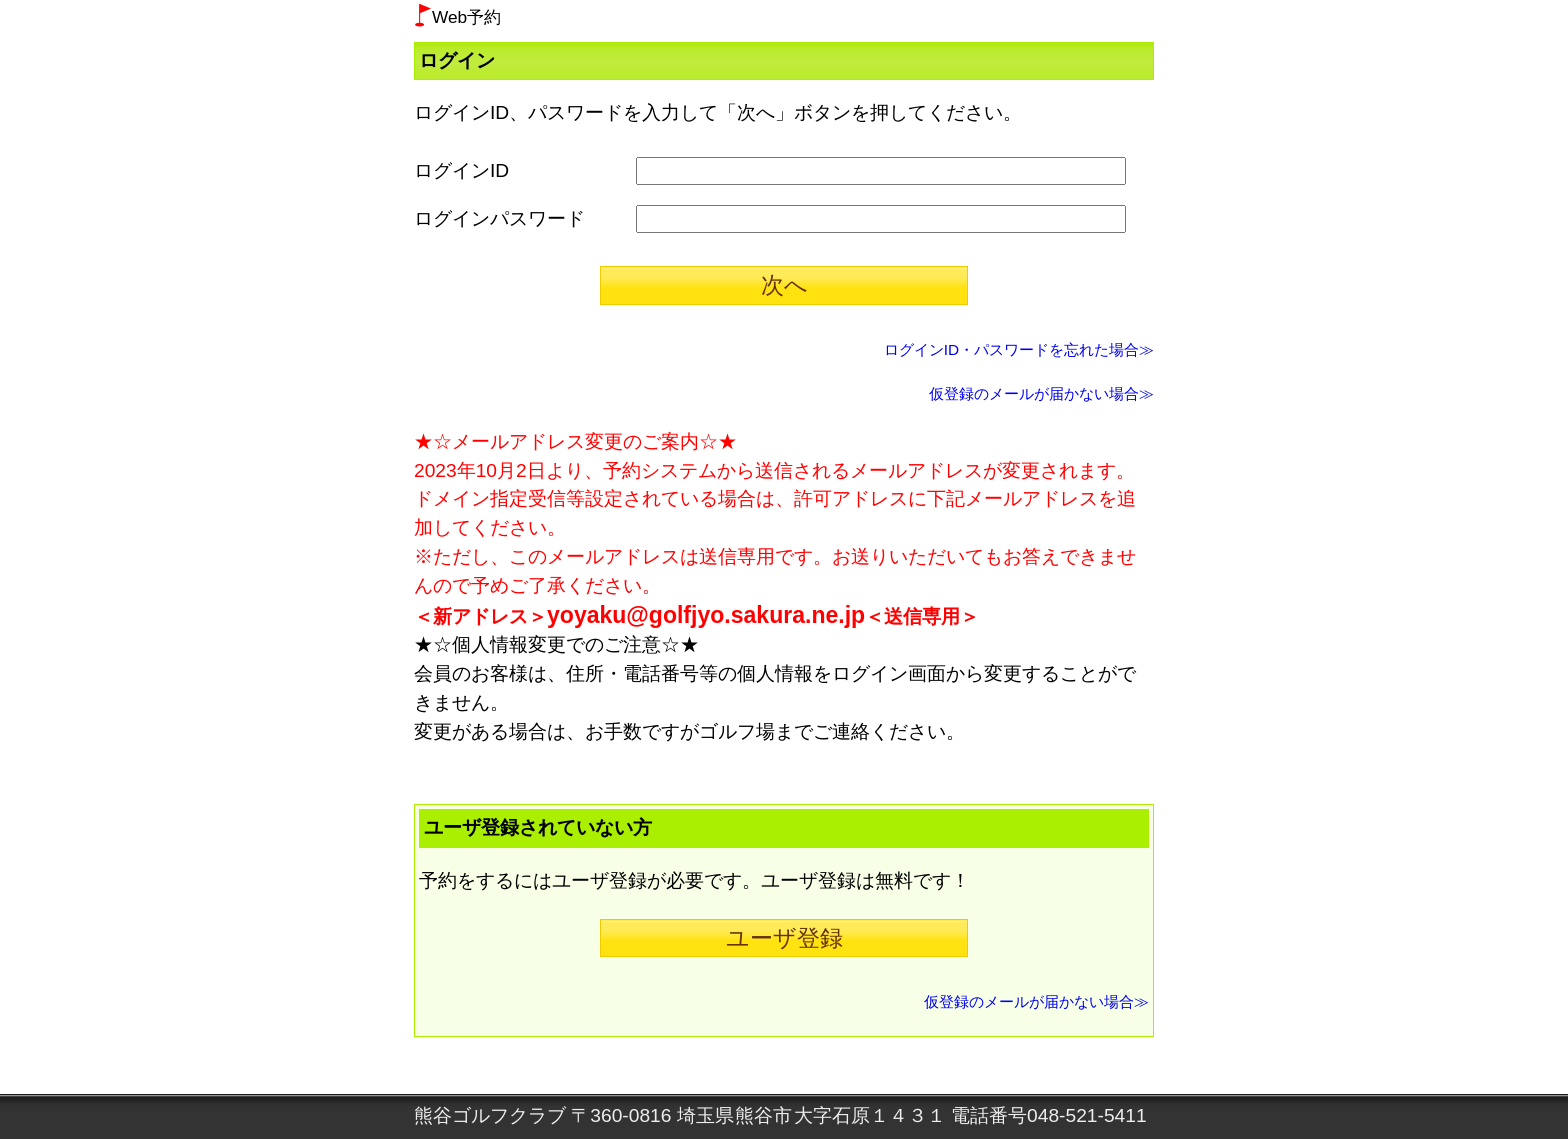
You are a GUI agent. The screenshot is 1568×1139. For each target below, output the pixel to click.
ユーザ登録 (784, 938)
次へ (784, 285)
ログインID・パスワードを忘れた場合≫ (1019, 349)
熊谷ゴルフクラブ (490, 1115)
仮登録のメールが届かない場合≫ (1041, 393)
